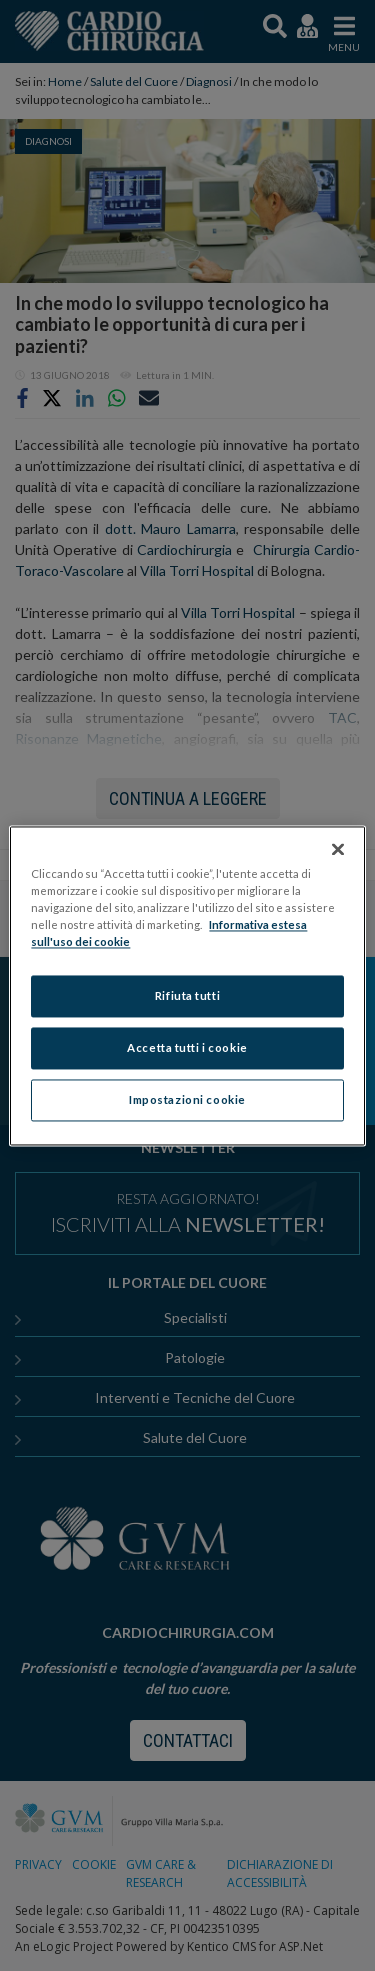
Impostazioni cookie (187, 1099)
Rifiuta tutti (187, 995)
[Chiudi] (338, 849)
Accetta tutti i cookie (187, 1047)
